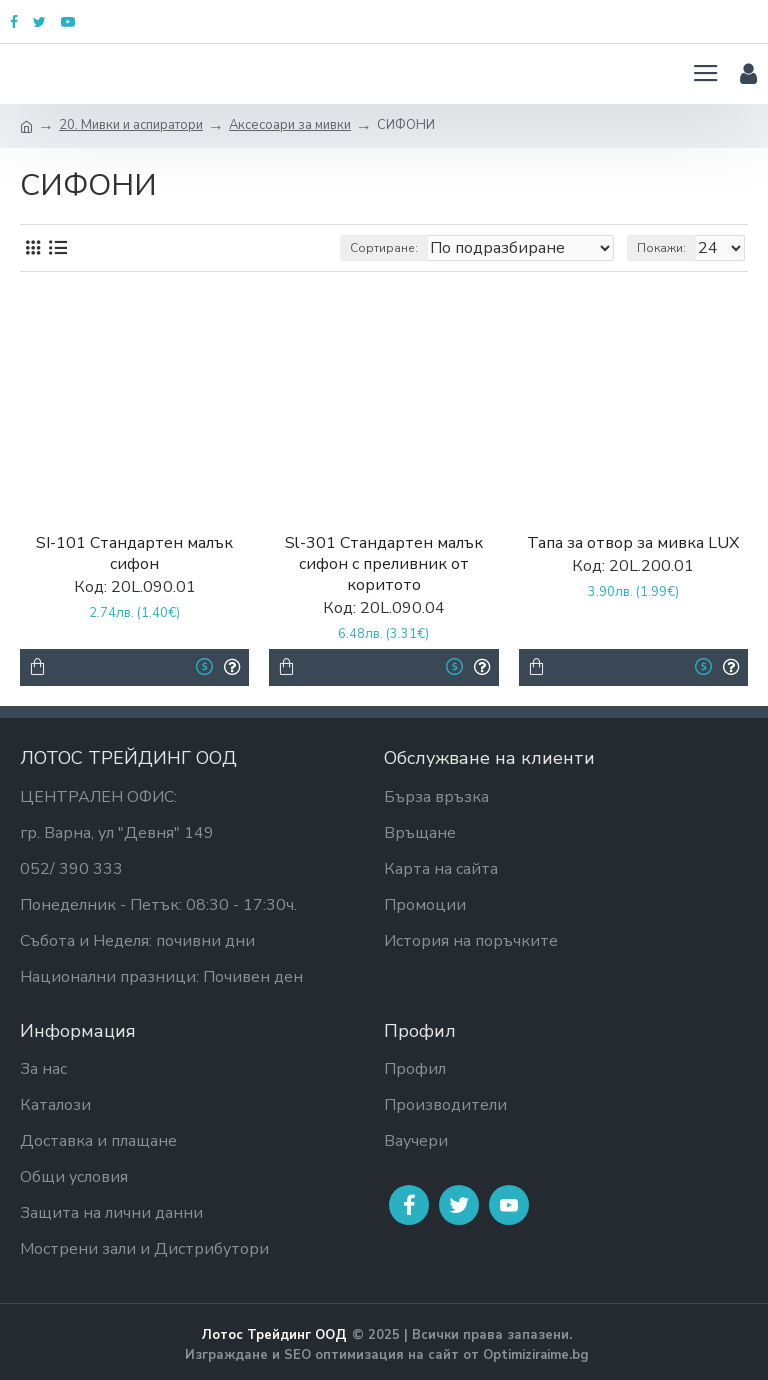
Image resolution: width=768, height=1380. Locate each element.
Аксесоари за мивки (290, 125)
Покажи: (661, 248)
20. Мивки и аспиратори (131, 125)
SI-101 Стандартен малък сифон (134, 554)
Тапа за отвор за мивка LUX (633, 543)
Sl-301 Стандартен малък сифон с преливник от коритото (384, 564)
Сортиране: (384, 248)
